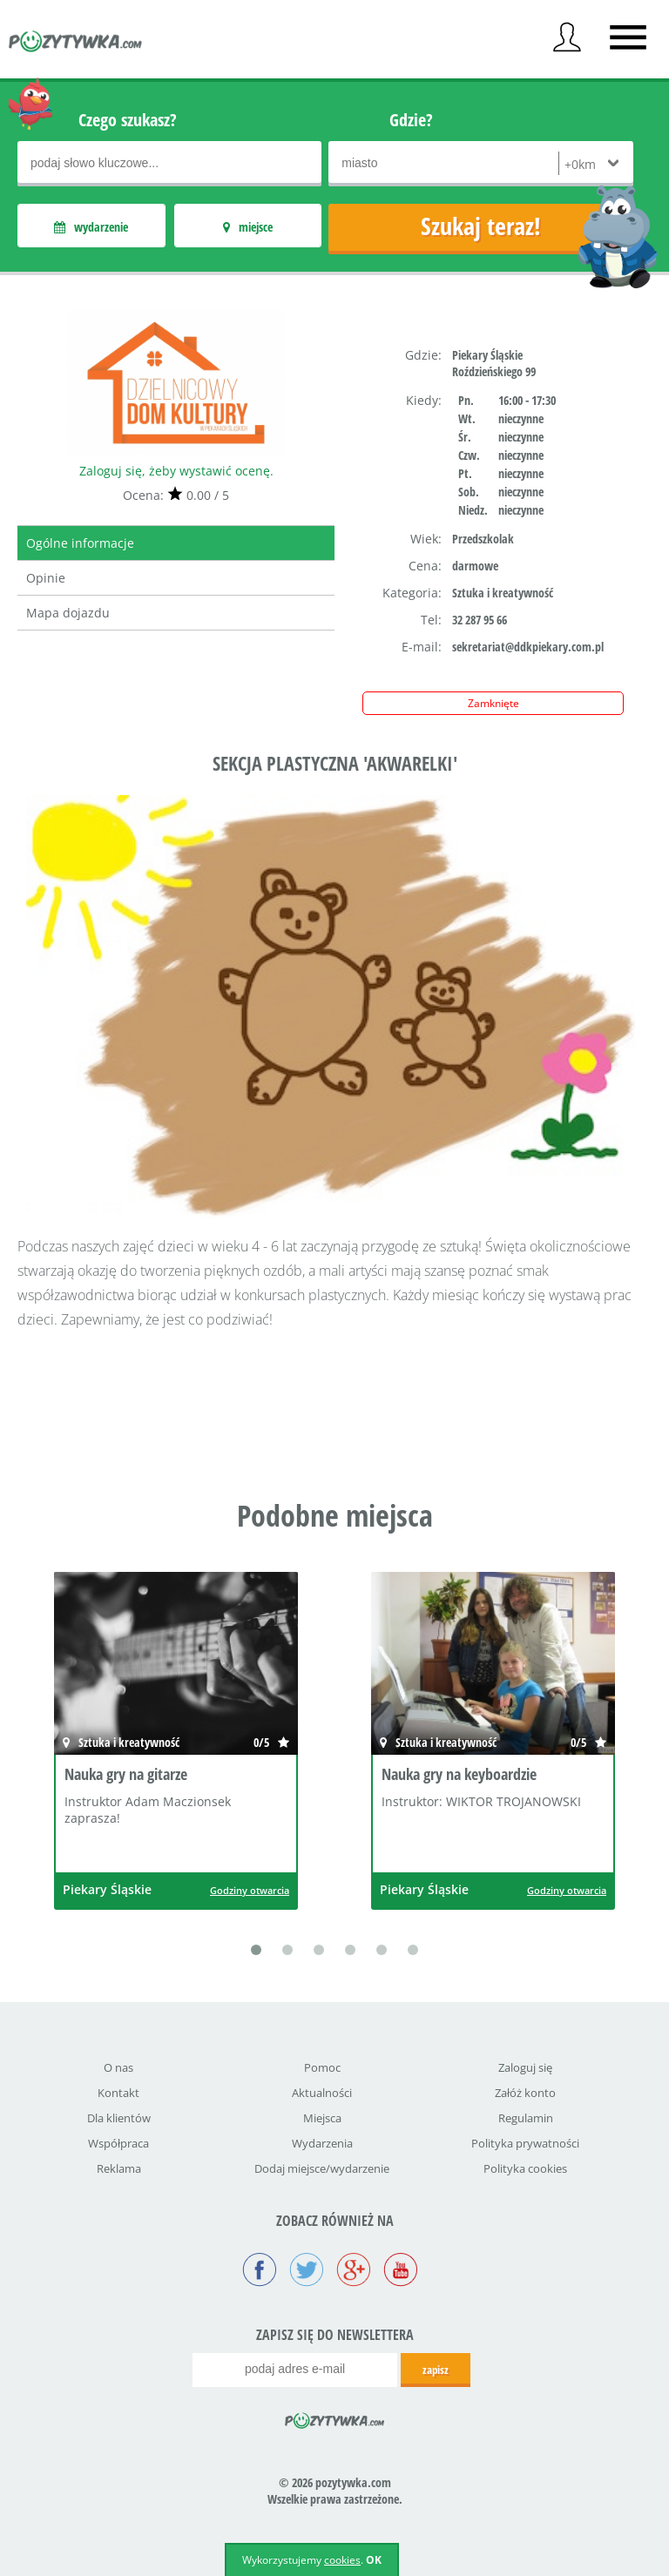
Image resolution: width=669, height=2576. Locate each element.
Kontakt (118, 2093)
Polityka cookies (525, 2168)
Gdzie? (411, 119)
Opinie (45, 578)
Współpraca (118, 2143)
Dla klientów (119, 2118)
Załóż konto (525, 2093)
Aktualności (322, 2093)
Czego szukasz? (127, 119)
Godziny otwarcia (249, 1890)
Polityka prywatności (525, 2143)
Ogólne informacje (80, 543)
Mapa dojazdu (68, 612)
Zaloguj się (525, 2067)
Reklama (119, 2168)
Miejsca (322, 2118)
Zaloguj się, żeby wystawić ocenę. (176, 470)
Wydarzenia (322, 2143)
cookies (342, 2559)
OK (374, 2559)
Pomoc (322, 2067)
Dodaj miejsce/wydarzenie (321, 2168)
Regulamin (525, 2118)
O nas (118, 2067)
